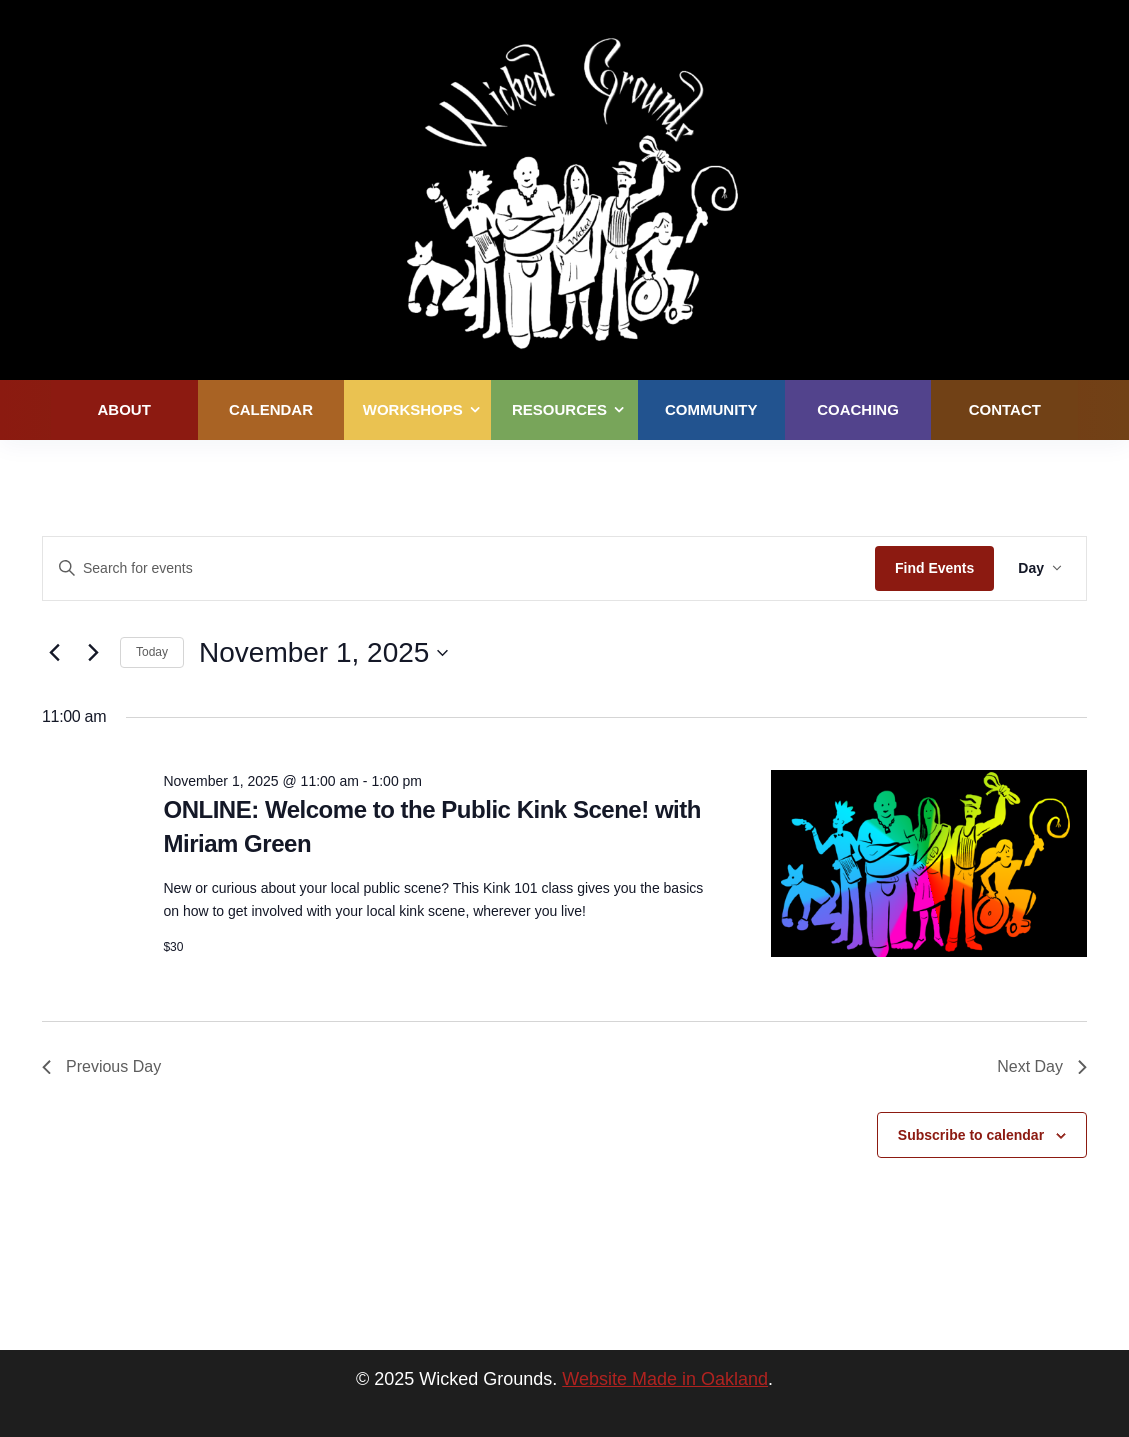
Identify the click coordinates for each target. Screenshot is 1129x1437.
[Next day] (93, 653)
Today (152, 652)
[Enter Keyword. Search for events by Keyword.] (459, 568)
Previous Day (101, 1066)
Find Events (934, 568)
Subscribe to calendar (971, 1135)
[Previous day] (54, 653)
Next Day (1042, 1066)
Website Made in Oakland (665, 1379)
